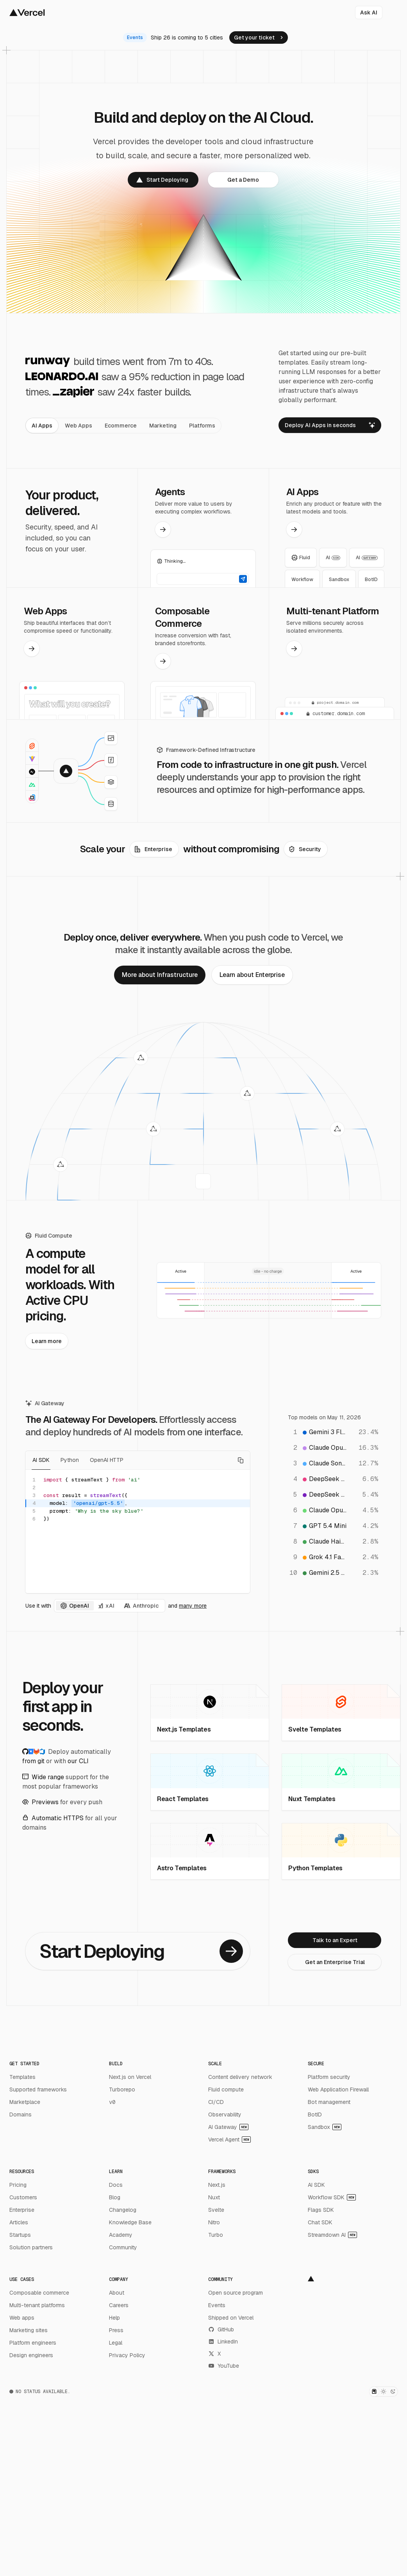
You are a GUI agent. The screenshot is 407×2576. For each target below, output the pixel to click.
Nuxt (214, 2197)
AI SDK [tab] (41, 1459)
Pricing (18, 2184)
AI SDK (316, 2184)
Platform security (329, 2076)
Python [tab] (70, 1459)
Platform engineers (32, 2342)
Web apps (21, 2317)
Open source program (235, 2292)
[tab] (42, 425)
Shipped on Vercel (230, 2317)
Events (216, 2305)
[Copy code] (240, 1460)
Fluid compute (226, 2089)
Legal (115, 2342)
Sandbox (324, 2127)
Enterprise (21, 2209)
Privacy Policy (127, 2355)
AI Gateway (228, 2127)
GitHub (221, 2329)
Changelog (122, 2209)
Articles (18, 2222)
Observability (224, 2114)
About (116, 2292)
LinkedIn (223, 2341)
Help (114, 2317)
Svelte (216, 2209)
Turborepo (122, 2089)
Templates (22, 2076)
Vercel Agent (229, 2139)
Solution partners (31, 2247)
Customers (23, 2197)
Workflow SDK (332, 2197)
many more (193, 1605)
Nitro (214, 2222)
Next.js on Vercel (130, 2076)
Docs (116, 2184)
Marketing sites (28, 2330)
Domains (20, 2114)
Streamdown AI (332, 2234)
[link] (258, 37)
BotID (315, 2114)
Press (116, 2330)
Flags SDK (321, 2209)
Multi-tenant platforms (37, 2305)
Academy (120, 2234)
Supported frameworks (38, 2089)
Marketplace (24, 2102)
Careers (119, 2305)
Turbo (215, 2234)
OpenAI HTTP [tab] (106, 1459)
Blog (114, 2197)
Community (123, 2247)
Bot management (329, 2102)
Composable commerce (39, 2292)
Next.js (216, 2184)
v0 (112, 2102)
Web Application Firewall (338, 2089)
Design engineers (31, 2355)
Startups (20, 2234)
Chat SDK (320, 2222)
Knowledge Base (130, 2222)
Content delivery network (240, 2076)
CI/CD (216, 2102)
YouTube (223, 2365)
